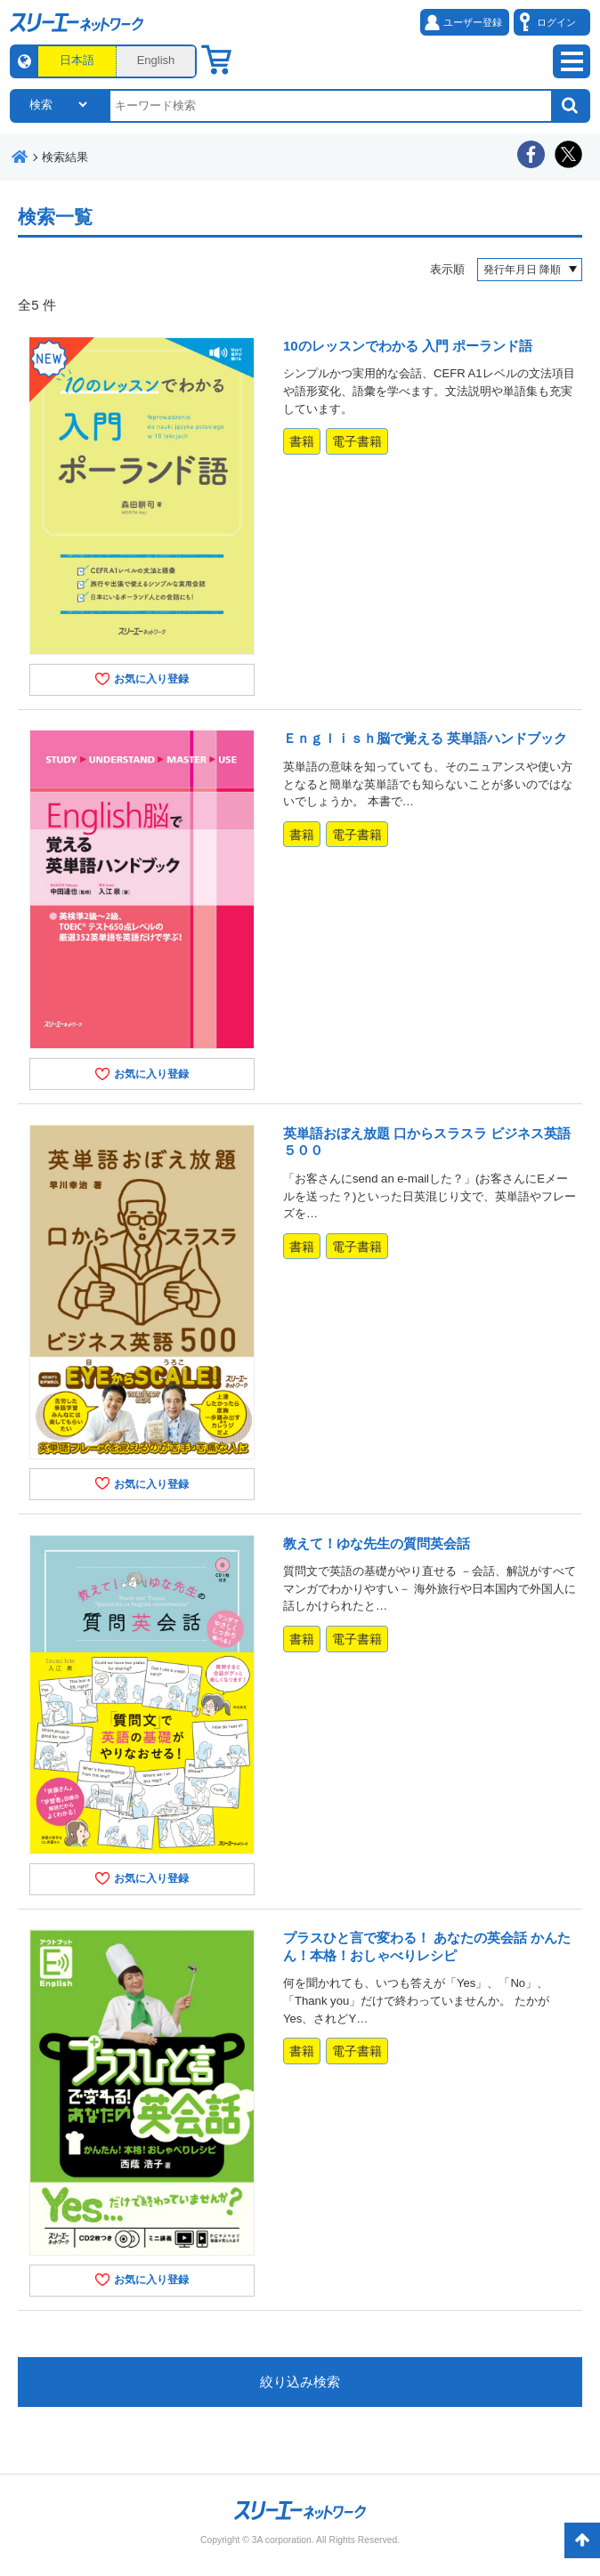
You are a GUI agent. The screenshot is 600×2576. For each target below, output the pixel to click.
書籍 (301, 441)
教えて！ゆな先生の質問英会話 (376, 1543)
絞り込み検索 (300, 2381)
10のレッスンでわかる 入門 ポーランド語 (407, 345)
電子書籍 (357, 441)
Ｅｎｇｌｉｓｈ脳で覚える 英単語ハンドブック (425, 738)
